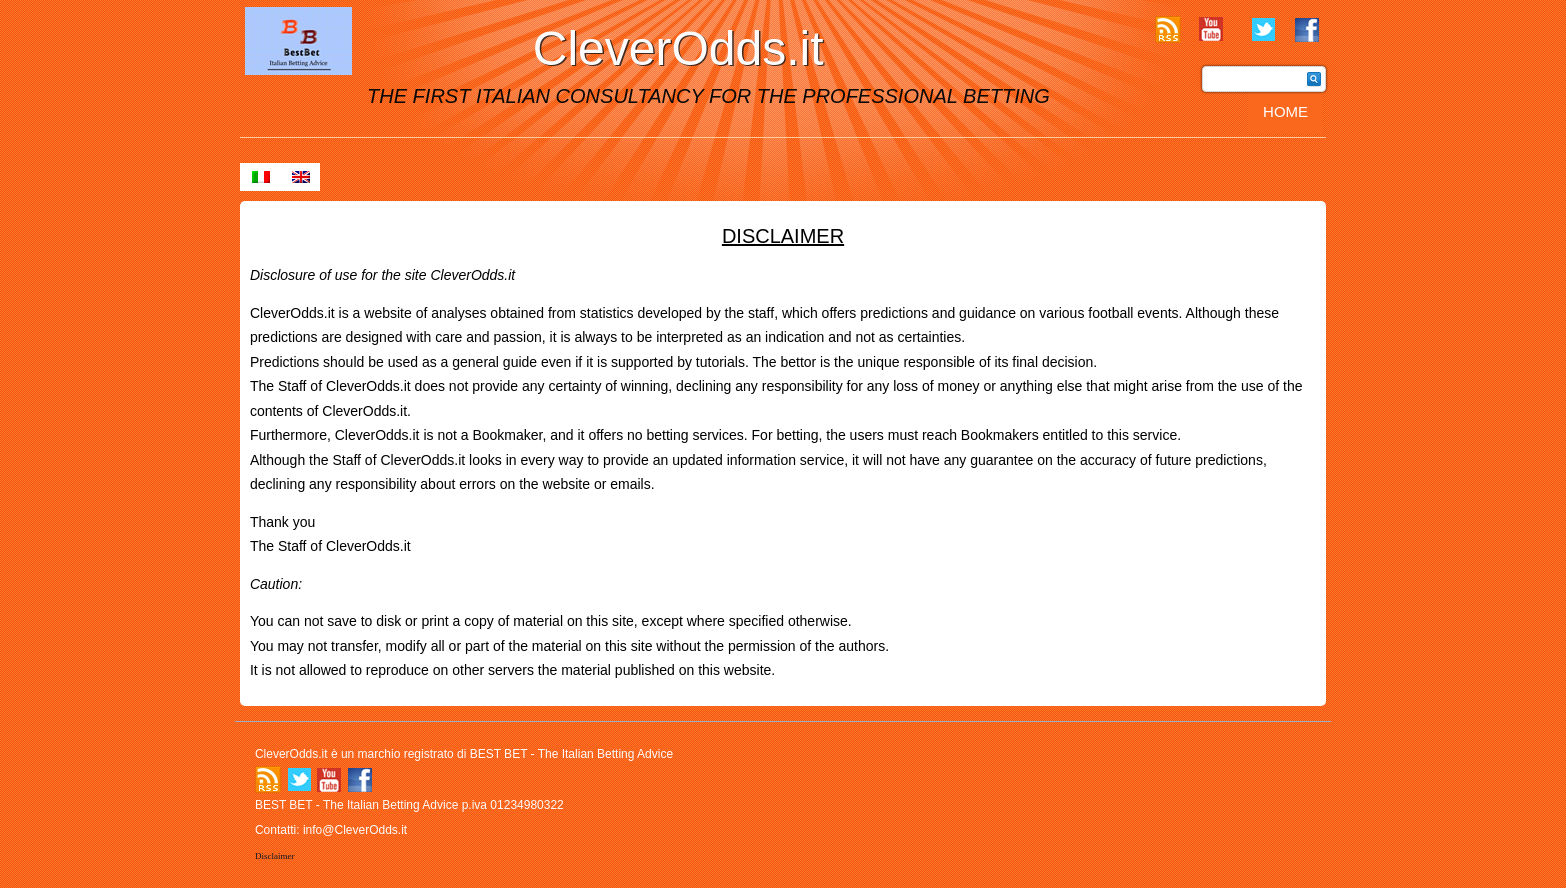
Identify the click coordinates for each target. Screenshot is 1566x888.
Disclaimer (275, 856)
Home (1285, 111)
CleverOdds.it (678, 48)
